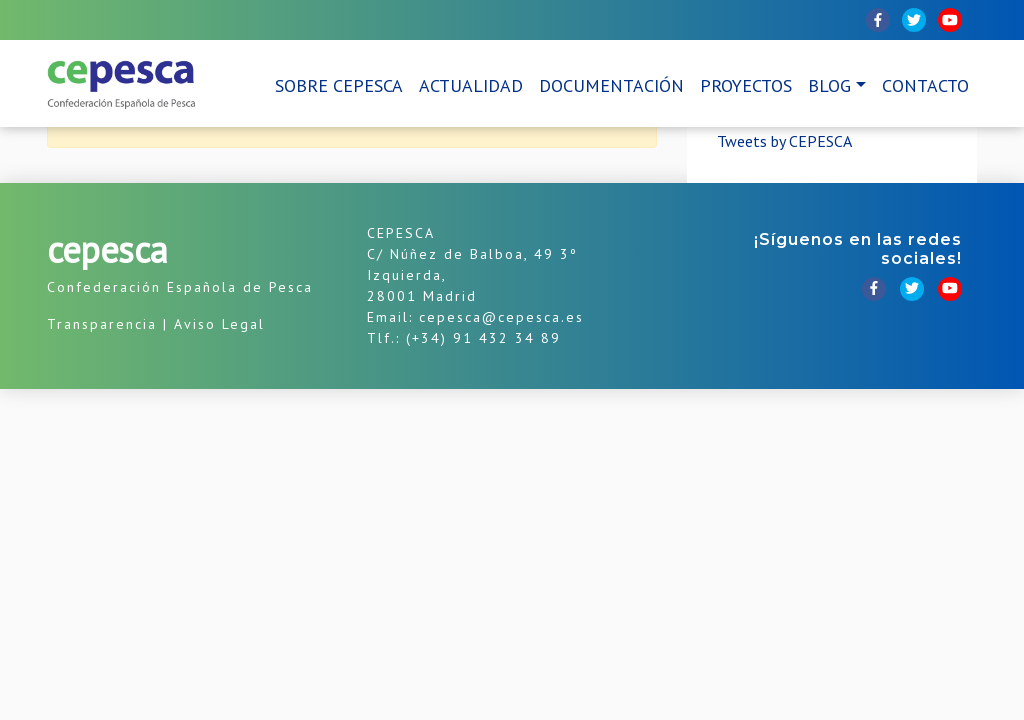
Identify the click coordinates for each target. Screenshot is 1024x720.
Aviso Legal (219, 324)
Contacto (925, 85)
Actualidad (471, 85)
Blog (829, 85)
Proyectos (746, 85)
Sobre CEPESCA (339, 85)
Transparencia (102, 324)
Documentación (611, 85)
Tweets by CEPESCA (784, 141)
